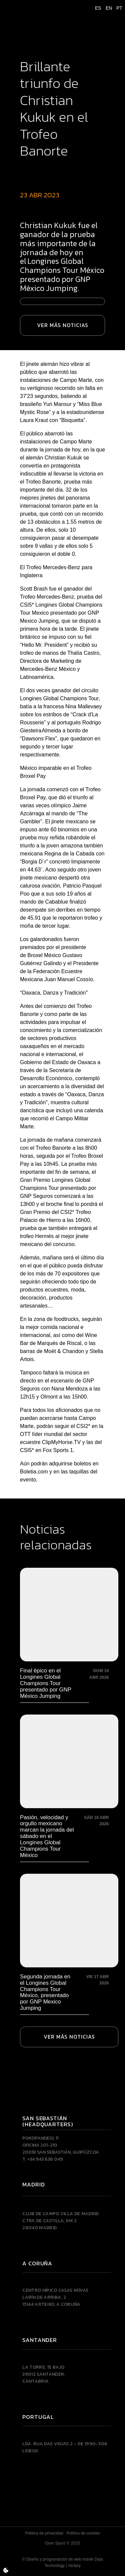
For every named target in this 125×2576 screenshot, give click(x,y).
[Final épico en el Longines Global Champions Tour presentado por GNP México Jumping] (69, 1633)
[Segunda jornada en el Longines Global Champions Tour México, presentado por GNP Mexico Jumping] (69, 1943)
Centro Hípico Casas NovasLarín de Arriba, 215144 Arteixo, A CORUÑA (55, 2297)
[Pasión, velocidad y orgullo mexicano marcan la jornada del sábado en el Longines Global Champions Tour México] (69, 1787)
